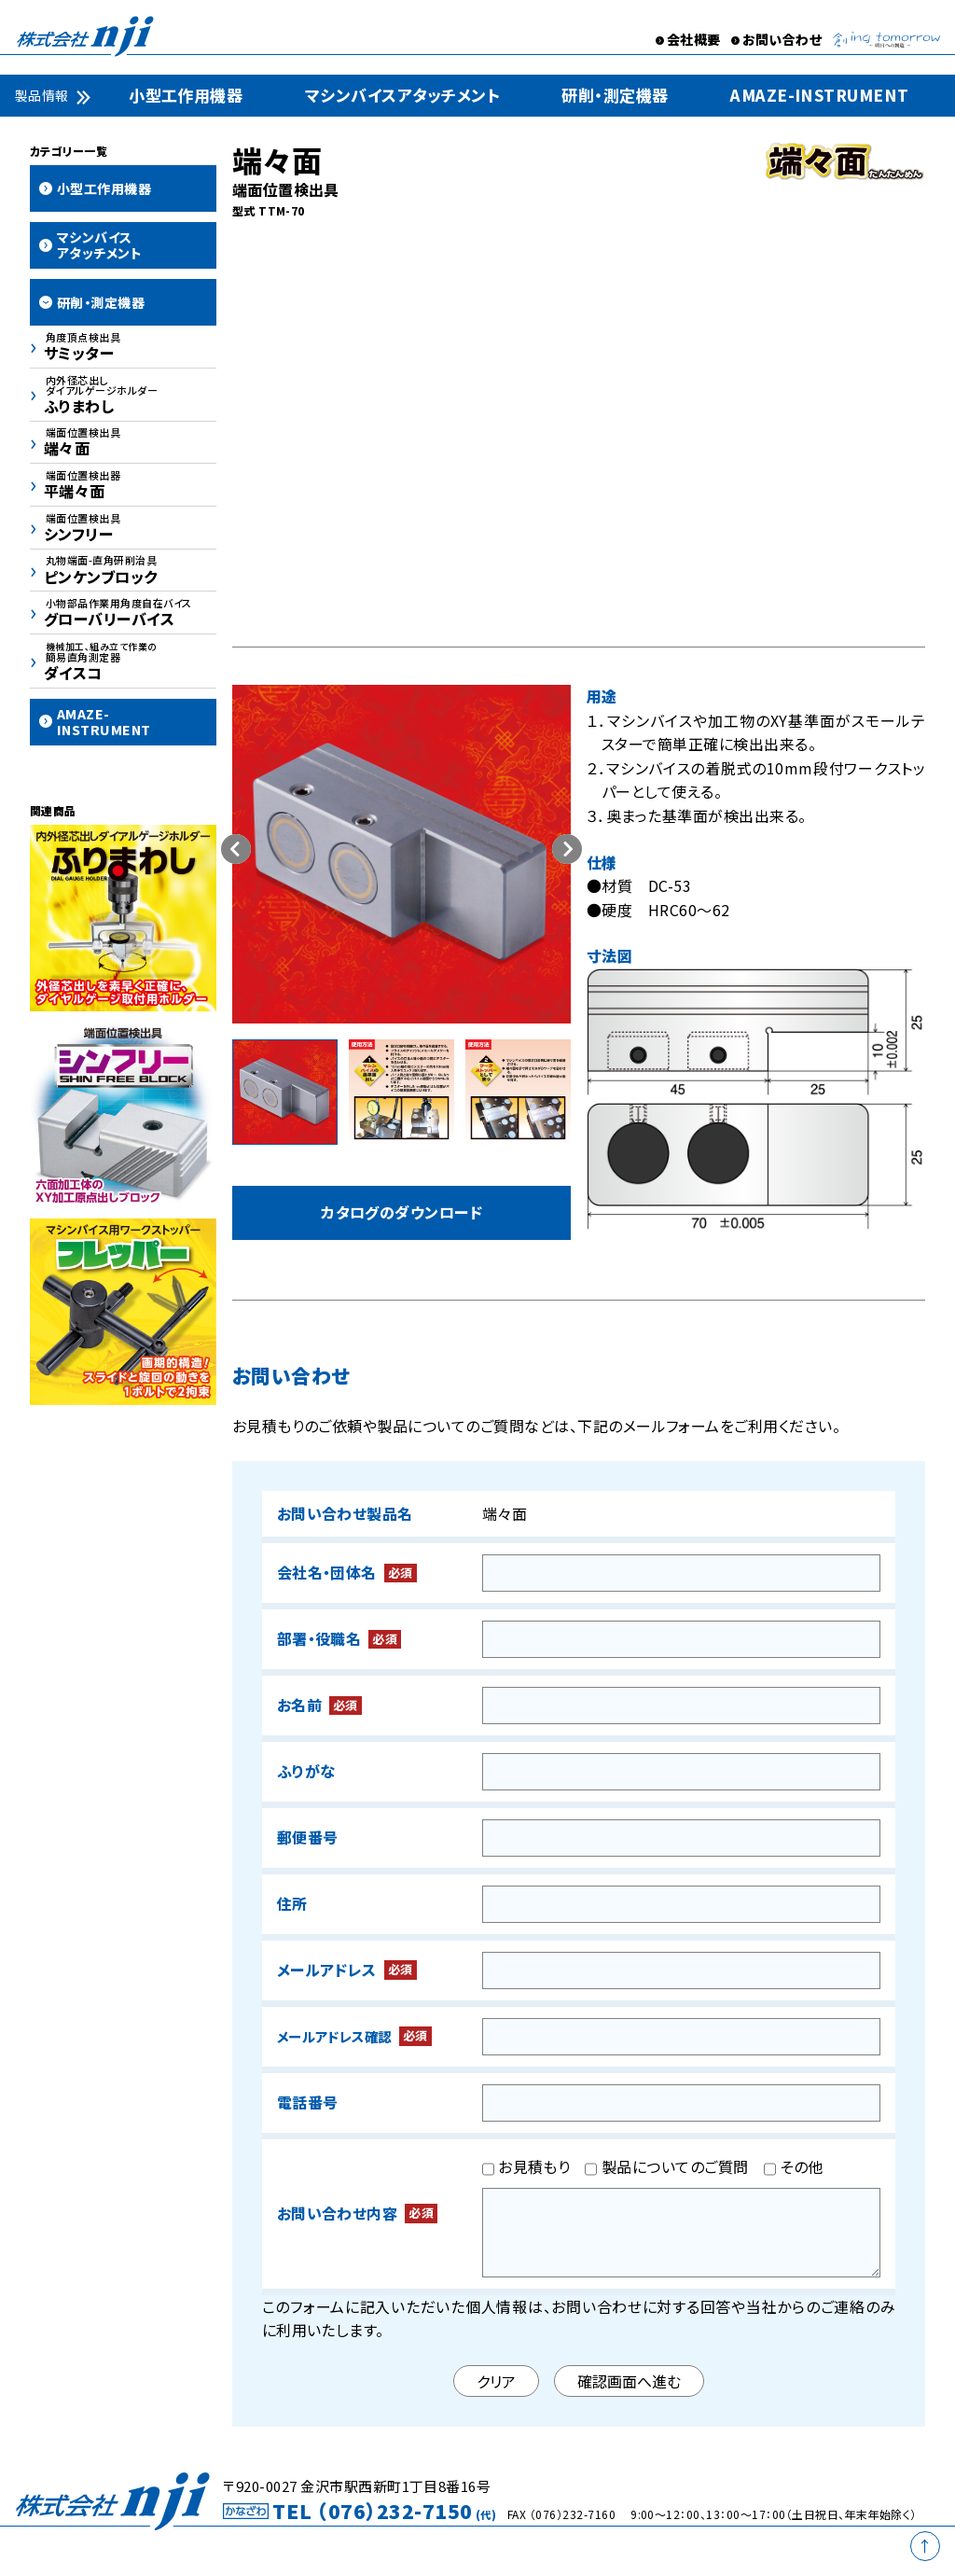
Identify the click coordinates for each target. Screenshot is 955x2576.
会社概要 (694, 39)
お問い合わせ (782, 39)
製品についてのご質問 (666, 2169)
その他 (794, 2169)
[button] (567, 849)
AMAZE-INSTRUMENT (819, 94)
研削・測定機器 (614, 94)
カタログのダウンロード (401, 1213)
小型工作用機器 (185, 94)
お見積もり (526, 2169)
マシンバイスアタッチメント (402, 94)
